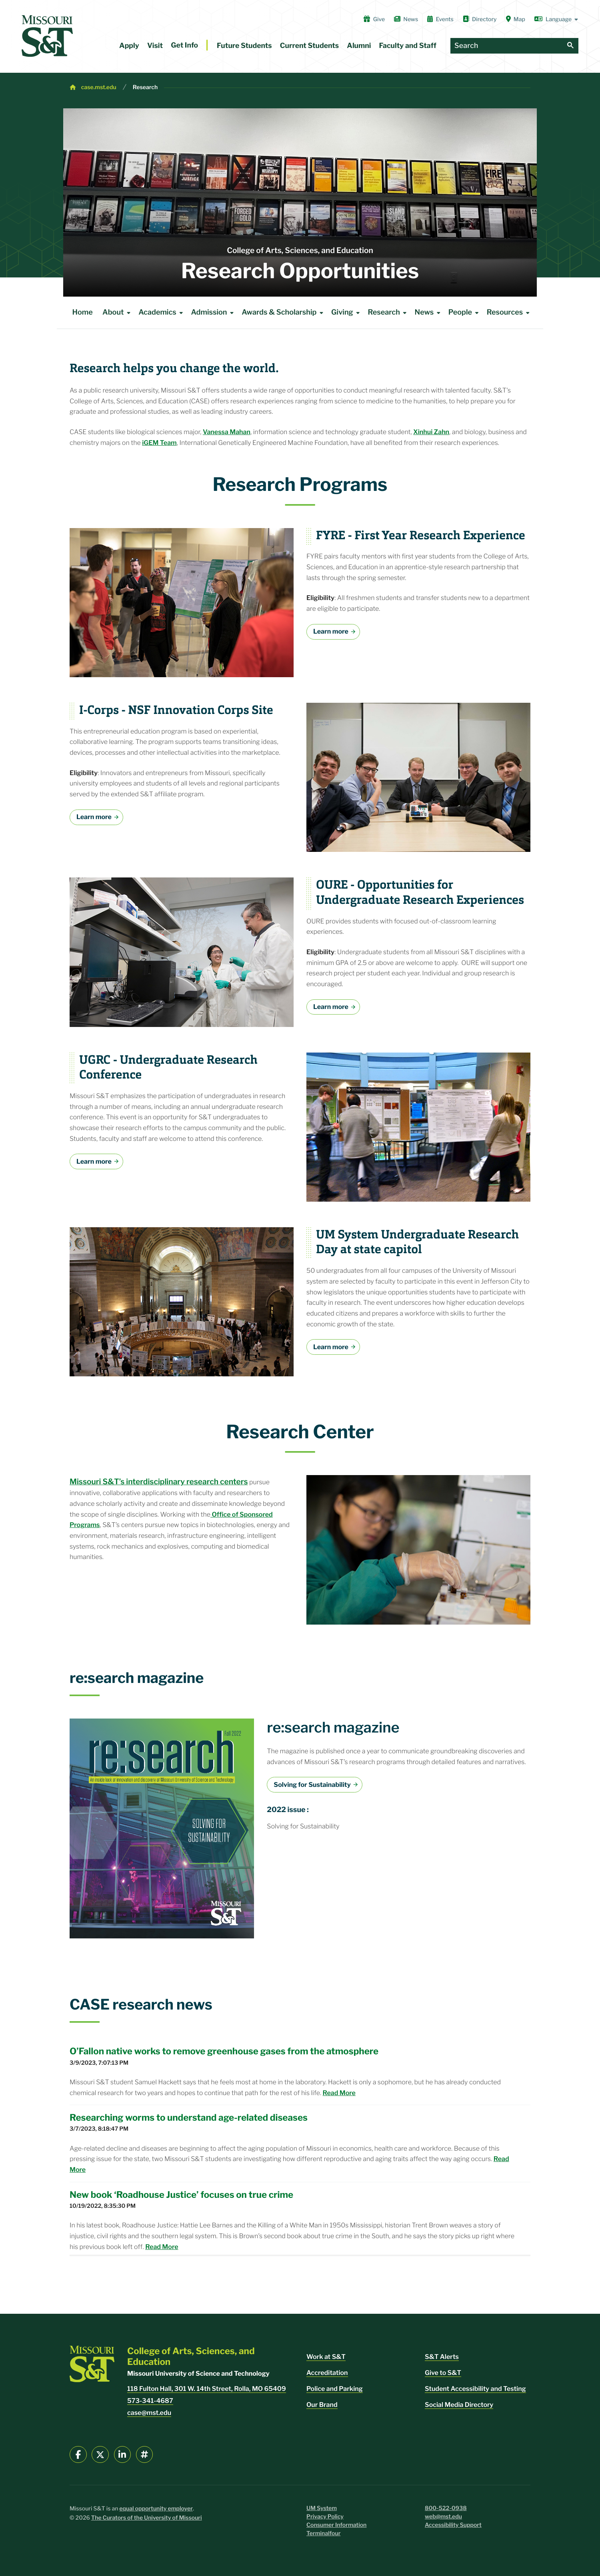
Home (82, 312)
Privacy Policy (325, 2516)
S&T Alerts (442, 2357)
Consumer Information (336, 2525)
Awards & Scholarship (284, 313)
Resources (509, 313)
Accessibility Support (453, 2525)
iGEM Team (159, 443)
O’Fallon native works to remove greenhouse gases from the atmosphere (224, 2051)
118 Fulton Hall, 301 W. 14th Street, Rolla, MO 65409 (206, 2389)
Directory (480, 19)
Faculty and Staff (407, 46)
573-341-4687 (150, 2401)
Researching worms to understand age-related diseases (189, 2117)
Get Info (184, 45)
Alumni (359, 46)
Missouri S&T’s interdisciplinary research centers (159, 1481)
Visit (155, 46)
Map (515, 19)
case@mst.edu (149, 2412)
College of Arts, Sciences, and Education (300, 250)
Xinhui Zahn (431, 432)
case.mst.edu (98, 87)
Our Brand (322, 2405)
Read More (339, 2093)
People (465, 313)
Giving (347, 313)
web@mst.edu (443, 2516)
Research (145, 87)
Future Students (244, 46)
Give (374, 19)
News (406, 19)
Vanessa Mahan (226, 432)
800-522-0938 (446, 2508)
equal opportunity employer (156, 2508)
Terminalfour (323, 2533)
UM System (321, 2508)
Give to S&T (443, 2373)
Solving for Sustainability (312, 1784)
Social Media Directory (459, 2405)
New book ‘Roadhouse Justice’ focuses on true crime (181, 2194)
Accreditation (327, 2373)
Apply (129, 46)
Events (440, 19)
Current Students (309, 46)
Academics (162, 313)
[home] (47, 36)
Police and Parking (334, 2389)
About (117, 313)
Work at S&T (326, 2357)
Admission (213, 313)
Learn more (330, 631)
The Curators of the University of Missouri (146, 2517)
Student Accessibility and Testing (475, 2389)
